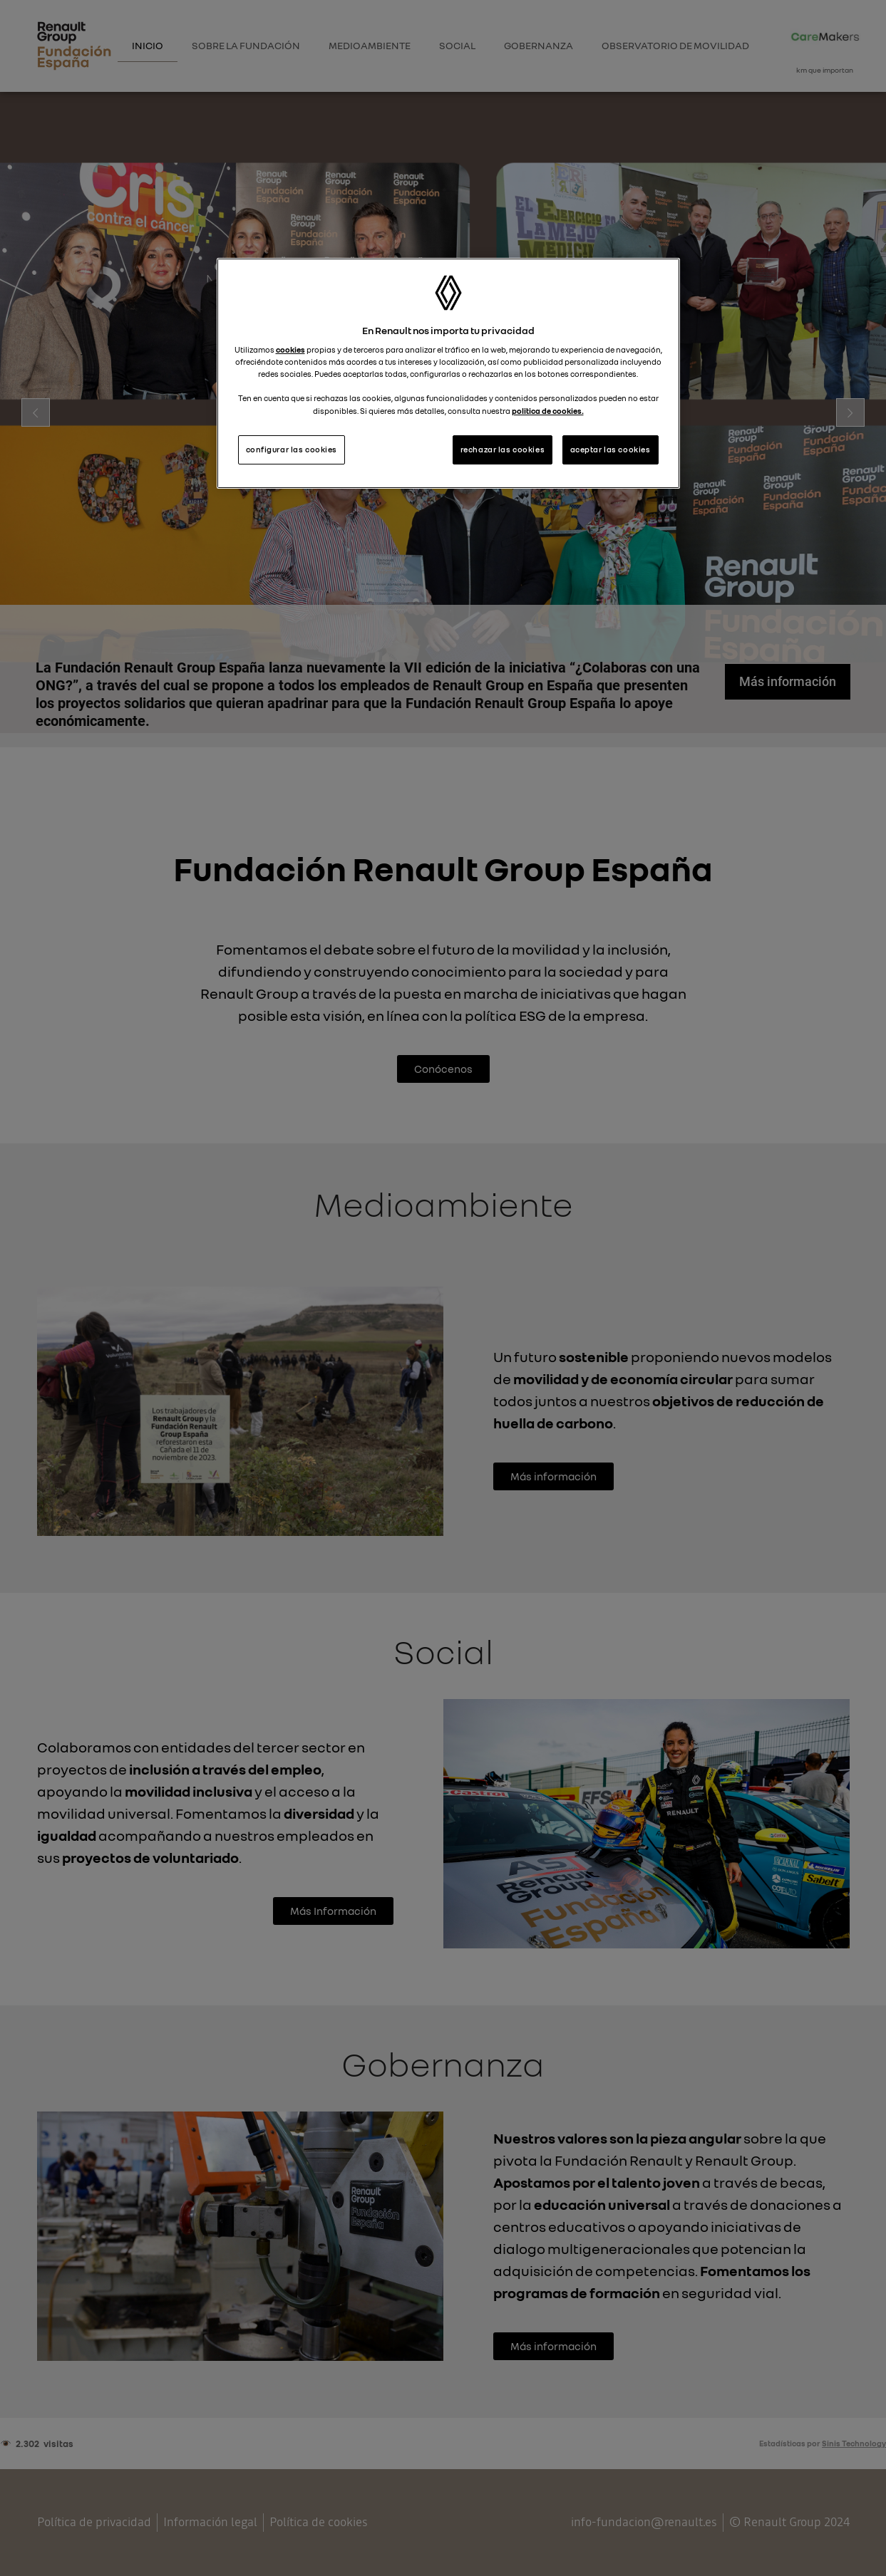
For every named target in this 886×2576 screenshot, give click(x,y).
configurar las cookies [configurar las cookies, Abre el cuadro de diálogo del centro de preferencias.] (292, 450)
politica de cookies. (548, 411)
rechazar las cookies (502, 450)
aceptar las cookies (610, 450)
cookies (290, 350)
